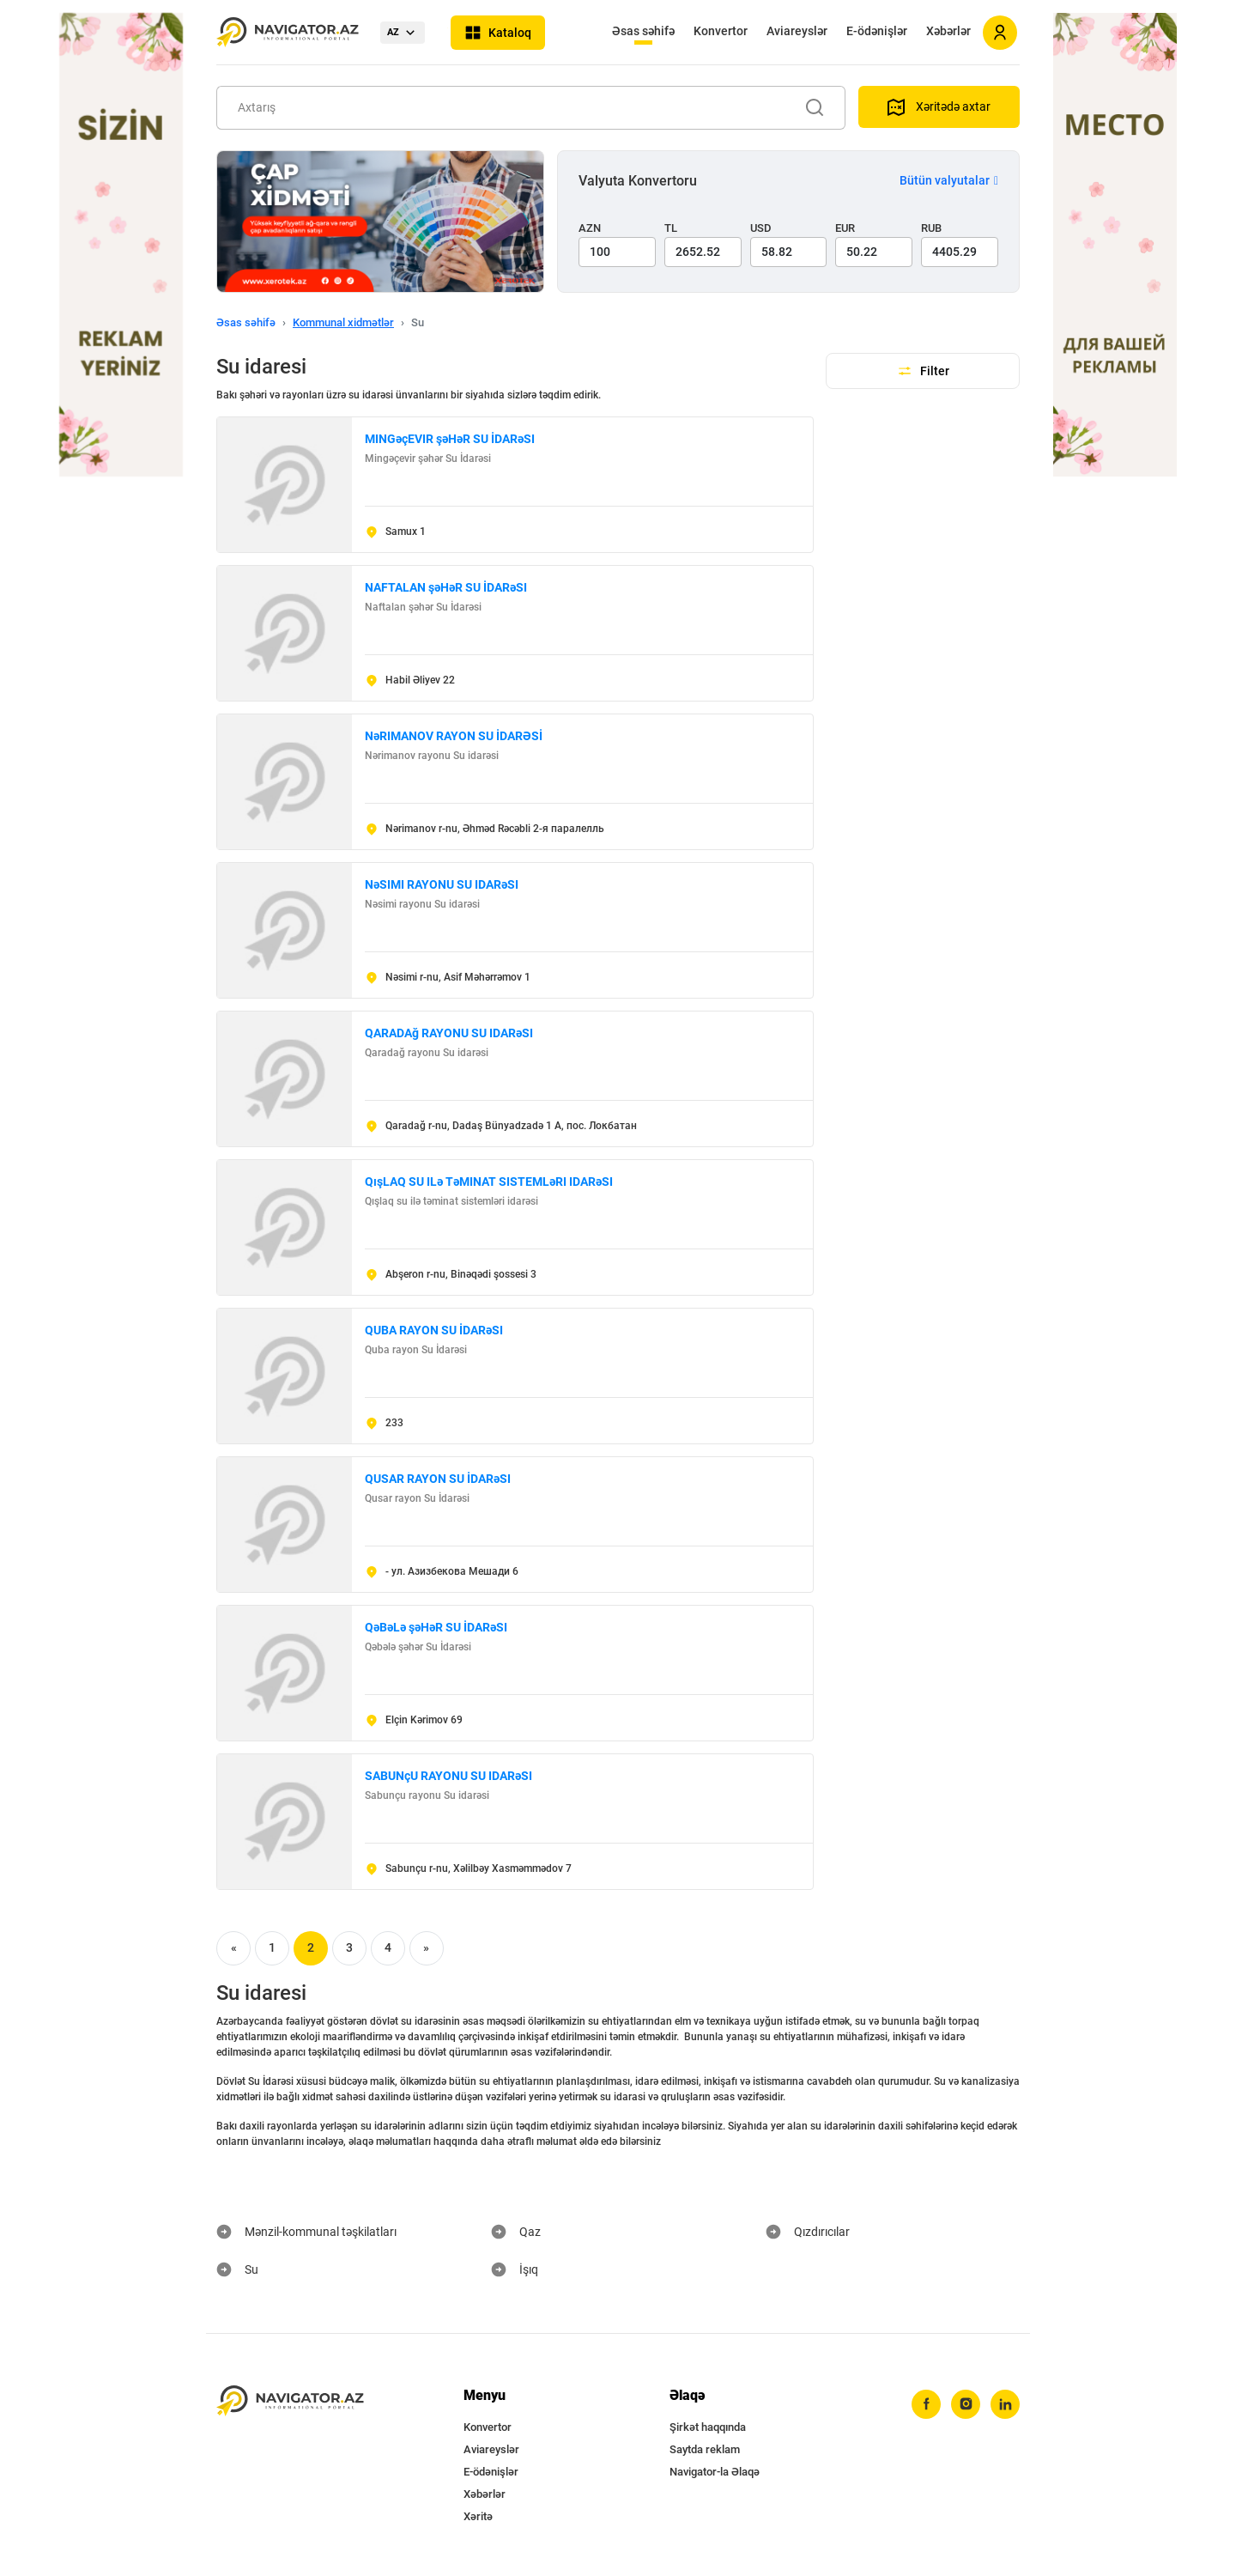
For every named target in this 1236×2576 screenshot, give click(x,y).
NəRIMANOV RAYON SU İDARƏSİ (453, 736)
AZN (590, 228)
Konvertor (721, 31)
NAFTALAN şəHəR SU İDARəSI (446, 587)
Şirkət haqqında (708, 2427)
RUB (931, 228)
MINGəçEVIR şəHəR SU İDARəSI (450, 439)
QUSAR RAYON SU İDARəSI (438, 1478)
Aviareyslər (796, 31)
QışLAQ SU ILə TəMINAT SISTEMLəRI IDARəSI (489, 1181)
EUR (845, 228)
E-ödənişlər (876, 31)
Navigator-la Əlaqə (715, 2471)
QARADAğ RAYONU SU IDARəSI (449, 1033)
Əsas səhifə (643, 31)
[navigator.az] (290, 2401)
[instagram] (965, 2404)
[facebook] (926, 2404)
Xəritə (478, 2516)
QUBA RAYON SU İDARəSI (434, 1330)
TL (670, 228)
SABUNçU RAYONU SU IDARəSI (448, 1776)
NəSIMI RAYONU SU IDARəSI (441, 884)
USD (761, 228)
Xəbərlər (948, 31)
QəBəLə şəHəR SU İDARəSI (436, 1627)
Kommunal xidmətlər (343, 322)
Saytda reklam (705, 2449)
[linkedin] (1005, 2404)
